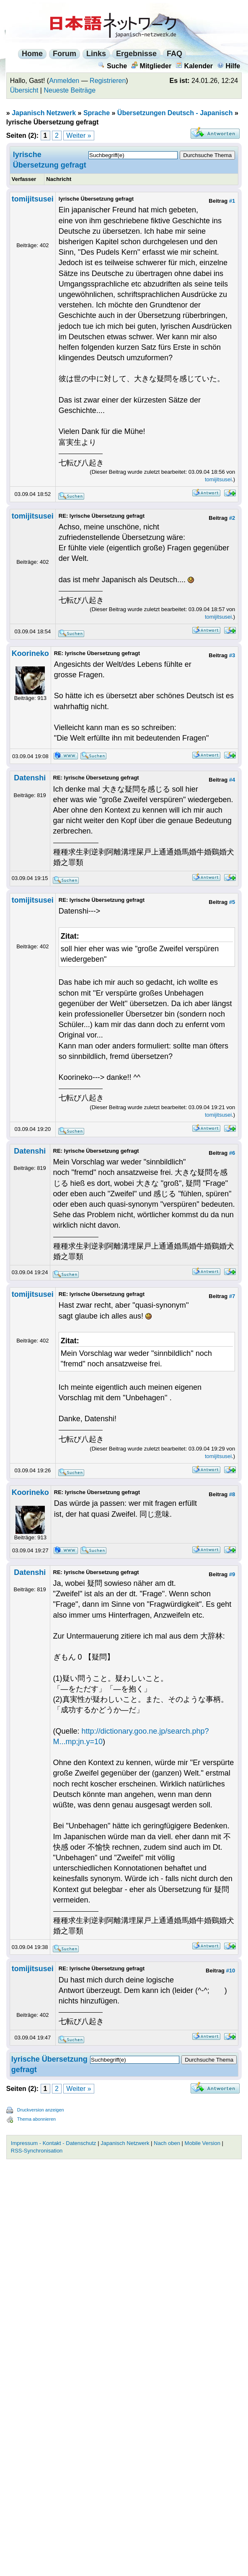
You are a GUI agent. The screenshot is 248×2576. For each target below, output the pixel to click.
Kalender (194, 66)
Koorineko (30, 653)
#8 (232, 1494)
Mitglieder (151, 66)
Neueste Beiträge (70, 90)
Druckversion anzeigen (40, 2109)
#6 (232, 1153)
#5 (232, 902)
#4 (232, 780)
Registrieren (108, 80)
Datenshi (30, 778)
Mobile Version (202, 2143)
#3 (232, 655)
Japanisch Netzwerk (44, 112)
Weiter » (78, 135)
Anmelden (64, 80)
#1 (232, 201)
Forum (64, 53)
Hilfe (228, 66)
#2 (232, 518)
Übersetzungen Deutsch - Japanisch (175, 112)
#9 (232, 1574)
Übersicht (24, 90)
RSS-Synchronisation (37, 2151)
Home (32, 53)
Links (96, 53)
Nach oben (167, 2143)
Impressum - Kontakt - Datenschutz (53, 2143)
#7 (232, 1296)
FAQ (174, 53)
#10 (230, 1970)
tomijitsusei (33, 199)
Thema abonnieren (36, 2119)
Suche (112, 66)
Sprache (96, 112)
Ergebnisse (136, 53)
